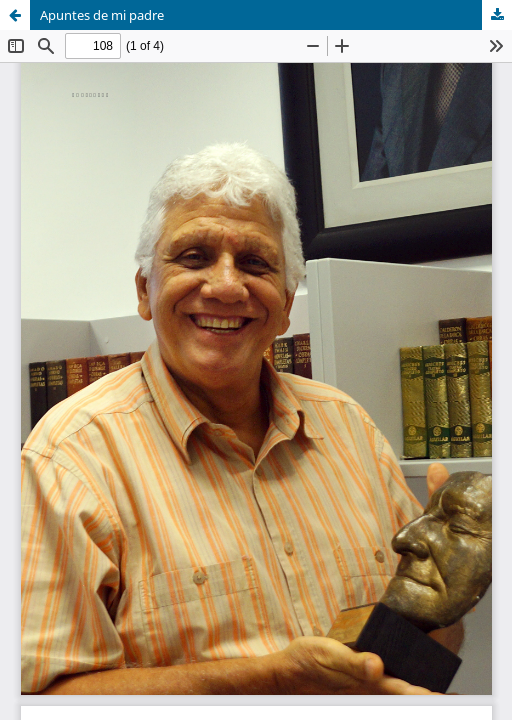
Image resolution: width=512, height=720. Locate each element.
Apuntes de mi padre (102, 15)
